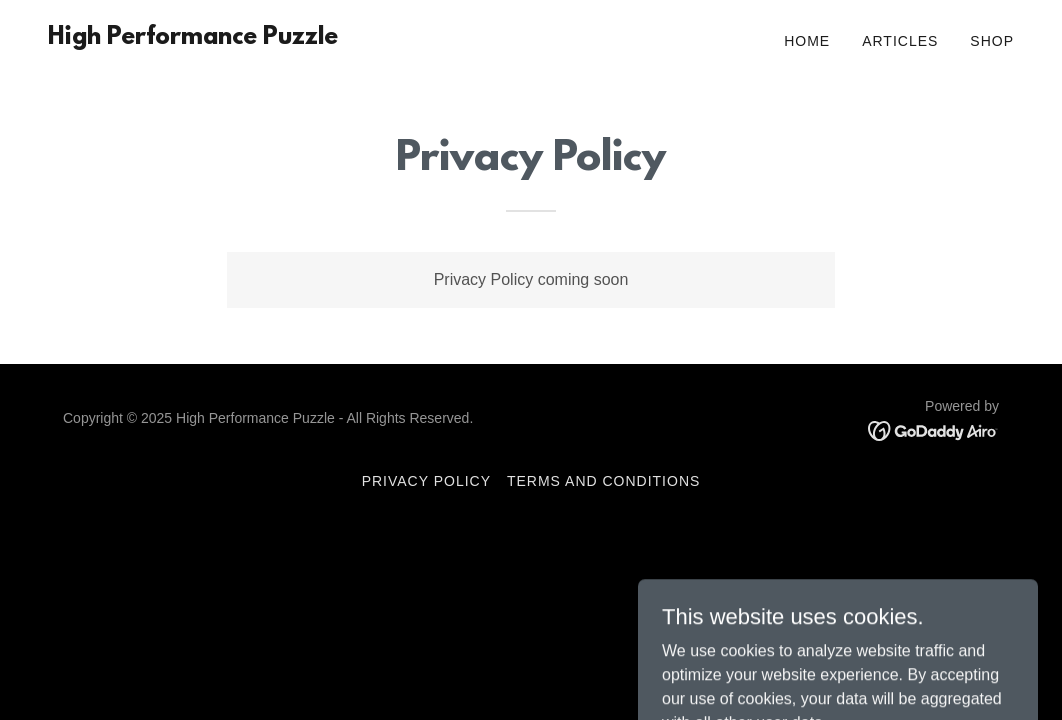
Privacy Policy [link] (426, 481)
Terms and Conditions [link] (603, 481)
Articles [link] (900, 41)
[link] (193, 38)
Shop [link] (992, 41)
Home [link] (807, 41)
